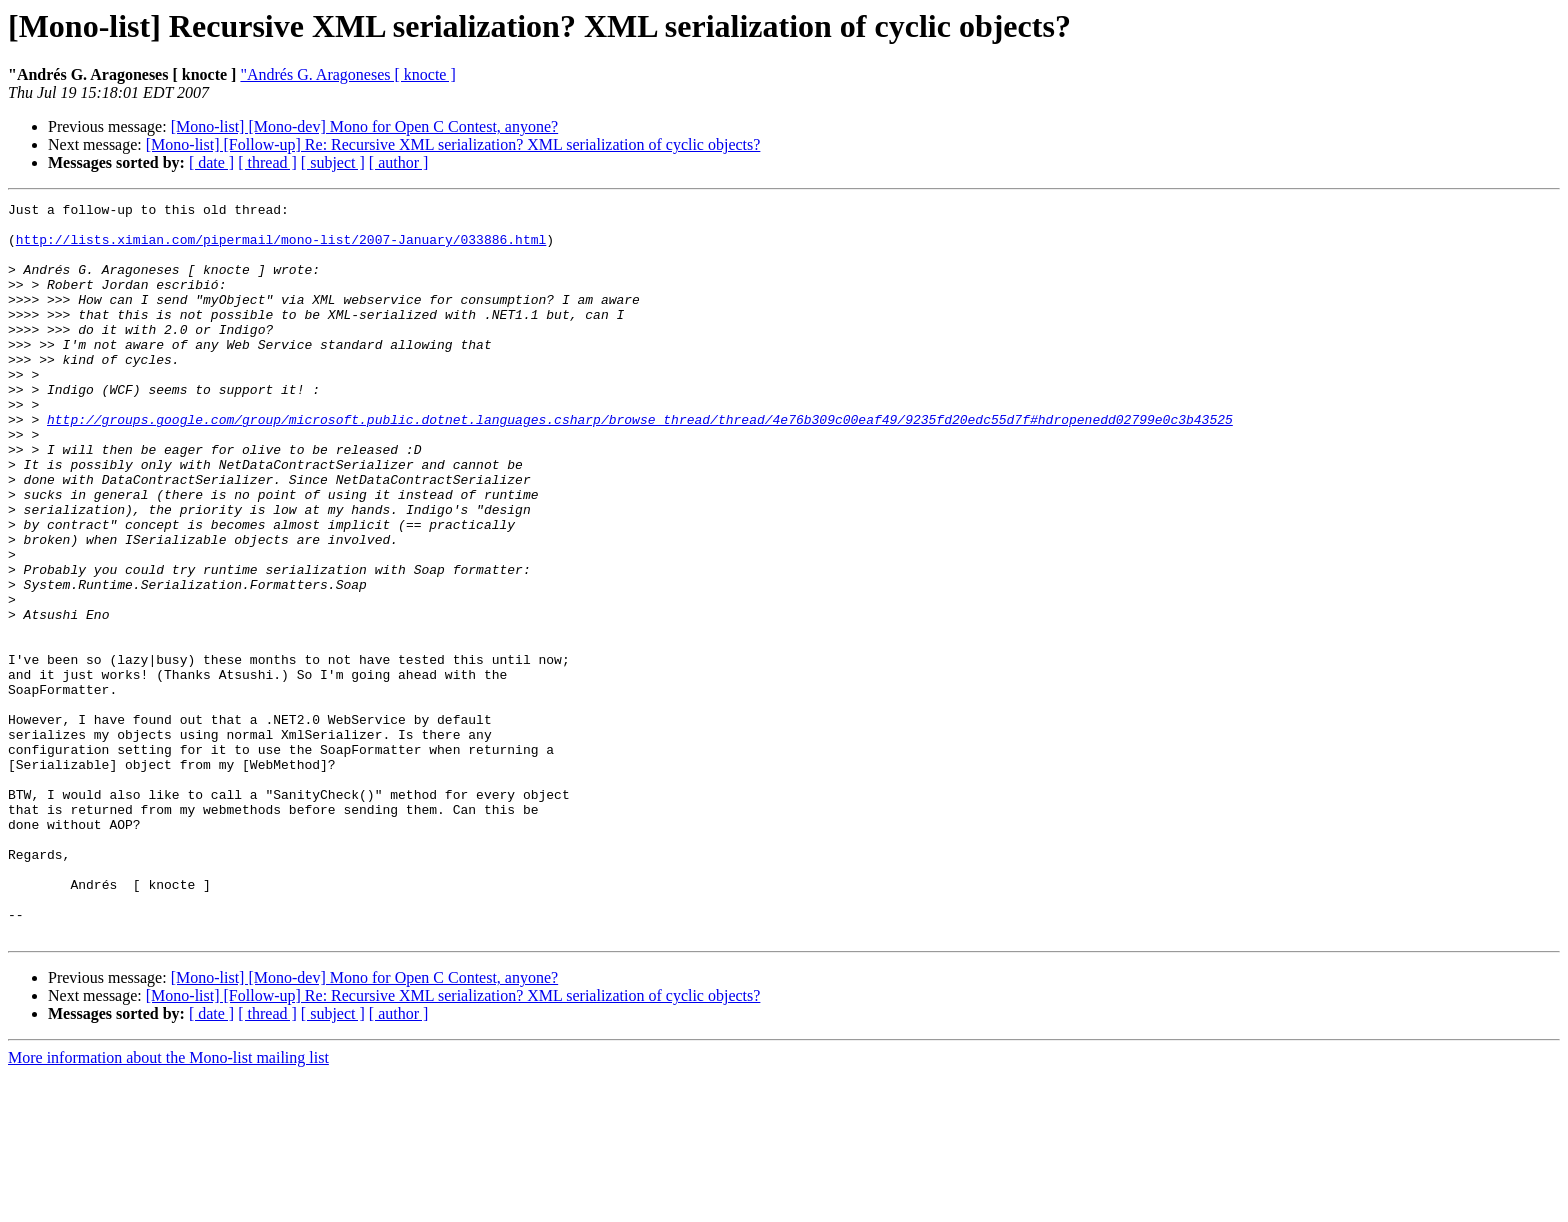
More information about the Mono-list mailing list (168, 1204)
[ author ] (399, 162)
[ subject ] (333, 162)
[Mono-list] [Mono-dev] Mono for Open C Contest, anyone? (365, 126)
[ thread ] (267, 162)
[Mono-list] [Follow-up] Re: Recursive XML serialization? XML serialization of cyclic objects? (453, 144)
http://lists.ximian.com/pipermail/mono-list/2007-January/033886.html (281, 248)
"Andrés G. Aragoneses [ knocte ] (347, 74)
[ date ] (211, 162)
